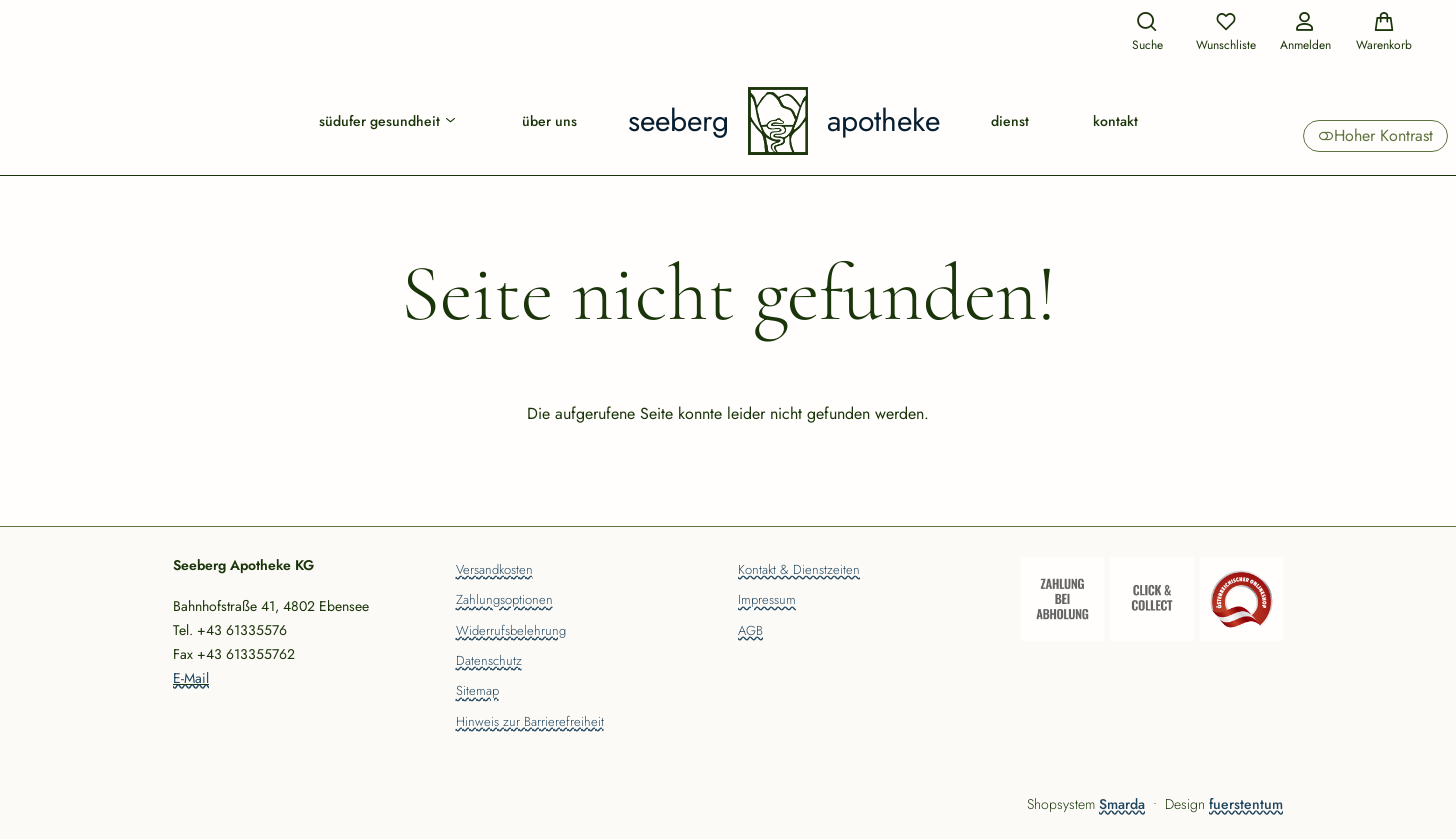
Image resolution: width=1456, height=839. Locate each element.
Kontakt (1115, 121)
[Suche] (1147, 33)
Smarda (1122, 804)
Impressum (767, 601)
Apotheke (883, 121)
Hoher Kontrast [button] (1375, 135)
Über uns (549, 121)
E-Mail (191, 678)
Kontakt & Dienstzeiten (799, 571)
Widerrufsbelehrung (511, 632)
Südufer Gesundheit (388, 121)
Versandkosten (494, 571)
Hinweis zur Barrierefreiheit (530, 723)
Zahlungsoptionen (504, 601)
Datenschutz (489, 662)
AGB (750, 632)
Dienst (1010, 121)
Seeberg (678, 121)
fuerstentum (1246, 804)
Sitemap (477, 692)
